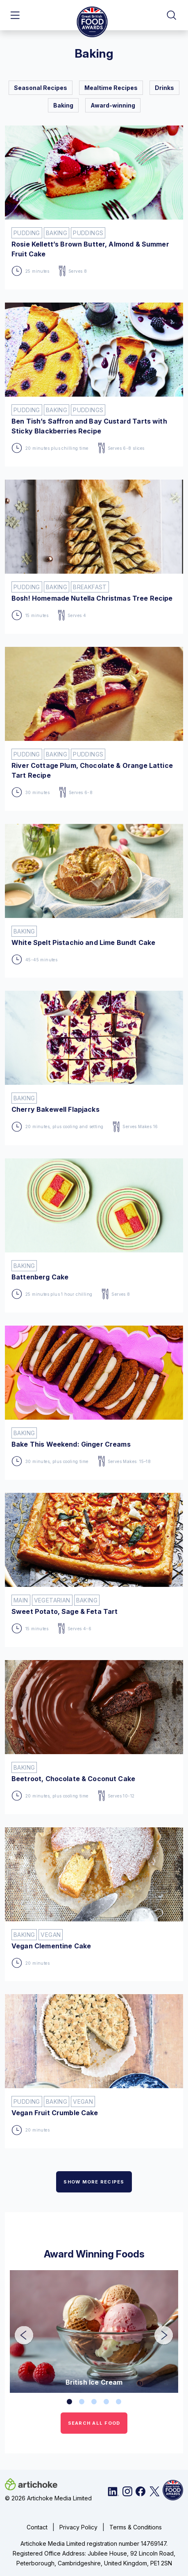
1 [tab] (70, 2402)
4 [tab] (106, 2402)
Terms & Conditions (135, 2527)
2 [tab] (82, 2402)
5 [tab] (119, 2402)
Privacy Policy (78, 2527)
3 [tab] (94, 2402)
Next (158, 2330)
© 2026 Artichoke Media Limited (48, 2498)
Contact (37, 2527)
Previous (18, 2330)
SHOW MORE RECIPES (93, 2182)
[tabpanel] (94, 2331)
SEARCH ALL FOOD (94, 2423)
